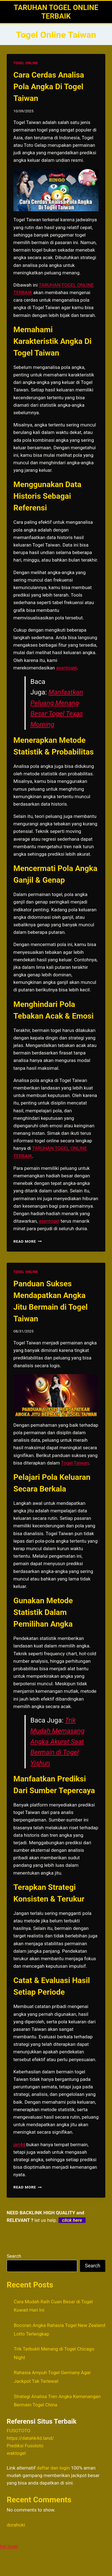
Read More (27, 1241)
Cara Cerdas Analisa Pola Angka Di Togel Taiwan (48, 86)
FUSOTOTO (18, 2430)
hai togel (9, 2546)
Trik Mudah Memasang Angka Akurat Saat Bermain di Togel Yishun (57, 1741)
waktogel (16, 2453)
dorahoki (16, 2525)
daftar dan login (53, 2468)
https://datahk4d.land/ (30, 2438)
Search (14, 2256)
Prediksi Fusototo (25, 2445)
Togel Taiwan (75, 1463)
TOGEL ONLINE (25, 63)
